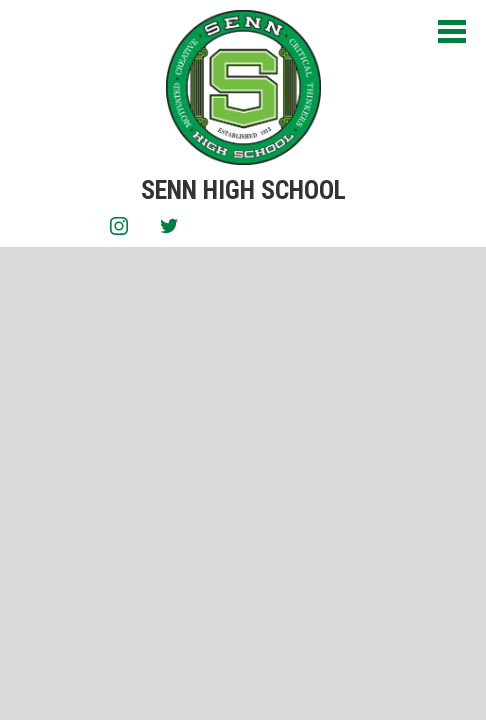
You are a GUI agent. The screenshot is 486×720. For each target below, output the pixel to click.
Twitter (169, 229)
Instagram (119, 229)
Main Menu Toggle (452, 31)
